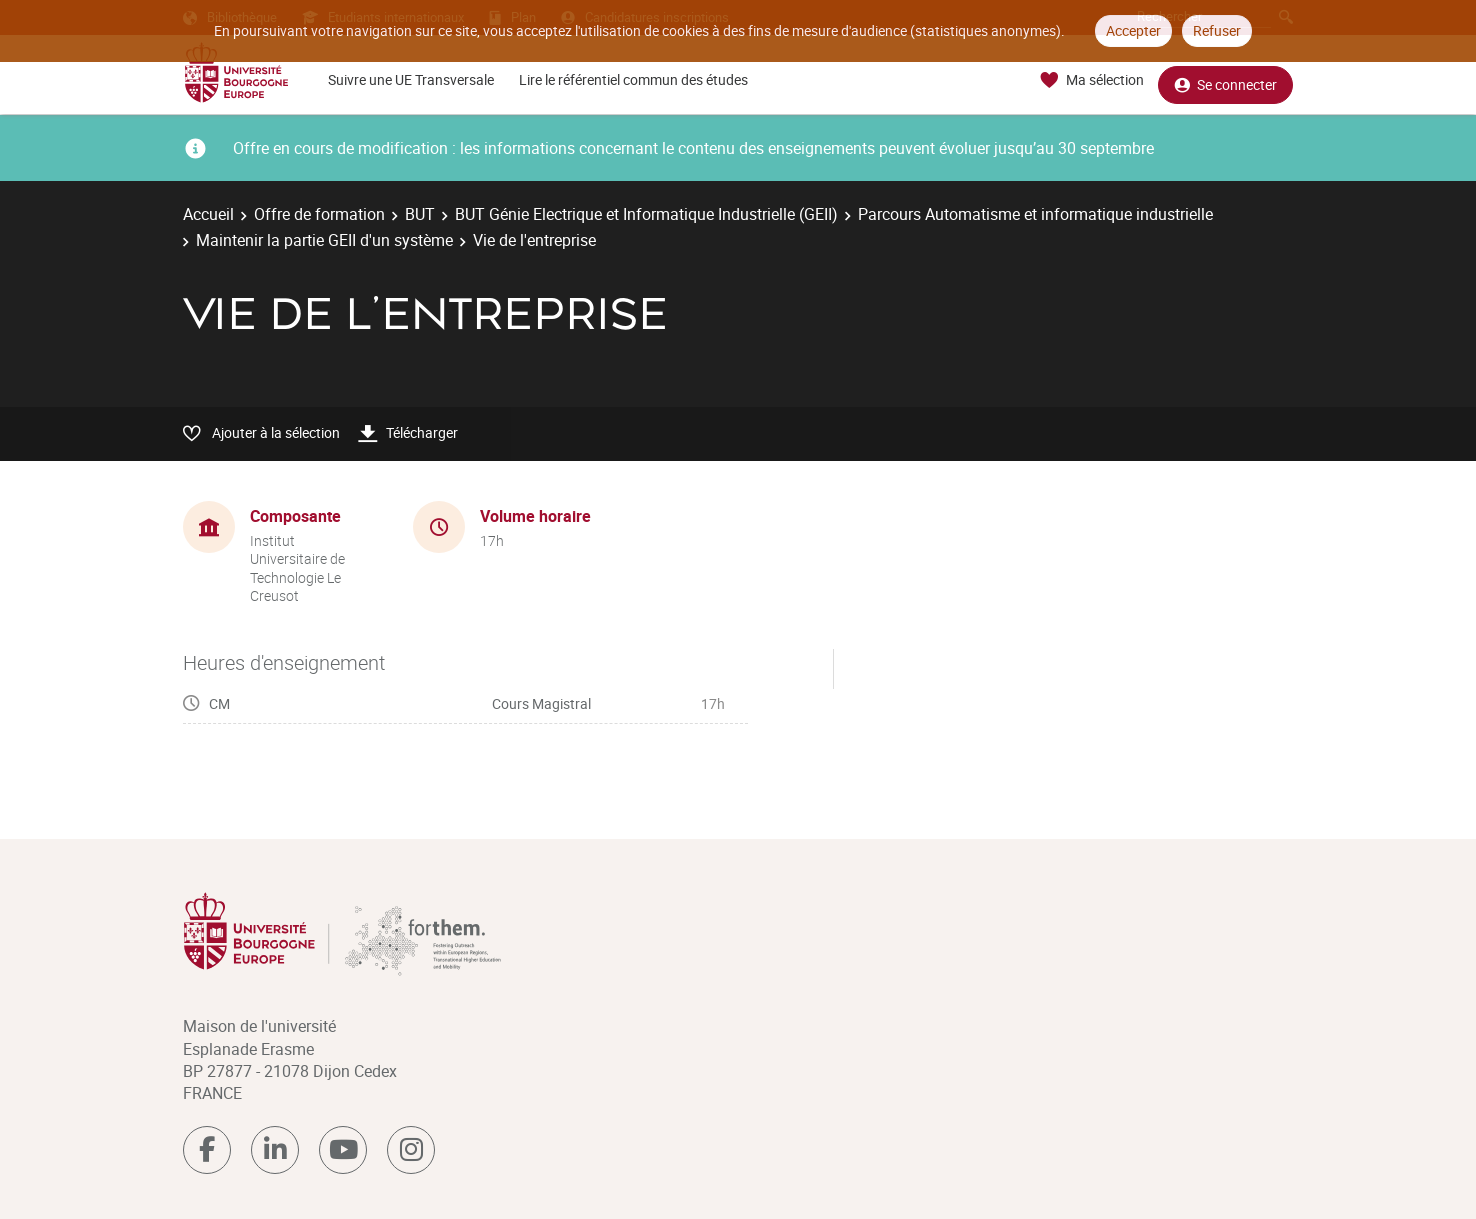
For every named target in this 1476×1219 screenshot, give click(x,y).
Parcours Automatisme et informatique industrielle (1035, 214)
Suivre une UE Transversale (411, 79)
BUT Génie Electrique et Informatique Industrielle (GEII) (646, 214)
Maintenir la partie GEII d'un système (324, 240)
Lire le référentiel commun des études (633, 79)
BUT (420, 214)
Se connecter (1225, 80)
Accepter (1133, 30)
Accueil (208, 214)
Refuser (1217, 30)
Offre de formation (319, 214)
